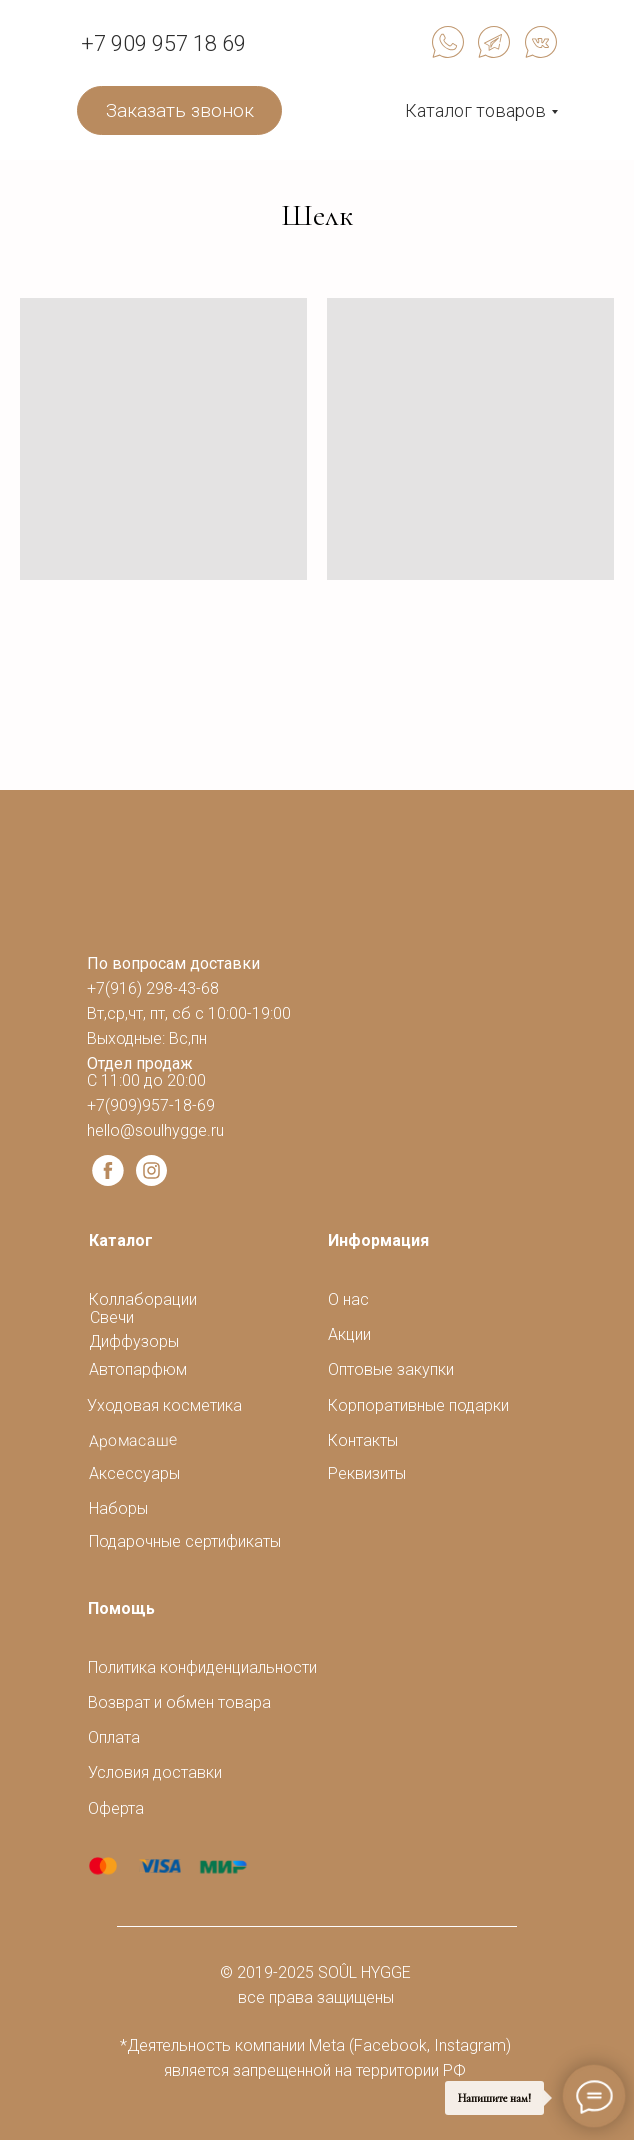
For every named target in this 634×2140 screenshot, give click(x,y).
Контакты (363, 1440)
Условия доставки (155, 1772)
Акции (349, 1334)
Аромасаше (133, 1440)
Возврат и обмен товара (179, 1702)
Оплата (114, 1737)
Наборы (118, 1508)
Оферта (116, 1808)
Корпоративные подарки (418, 1405)
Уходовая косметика (164, 1405)
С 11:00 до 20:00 (146, 1080)
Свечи (112, 1317)
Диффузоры (134, 1341)
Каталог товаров (475, 110)
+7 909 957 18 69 (163, 43)
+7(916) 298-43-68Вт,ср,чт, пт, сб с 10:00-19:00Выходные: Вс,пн (189, 1013)
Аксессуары (134, 1473)
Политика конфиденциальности (202, 1667)
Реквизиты (367, 1473)
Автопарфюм (138, 1369)
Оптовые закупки (391, 1369)
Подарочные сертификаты (185, 1541)
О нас (348, 1299)
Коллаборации (143, 1299)
